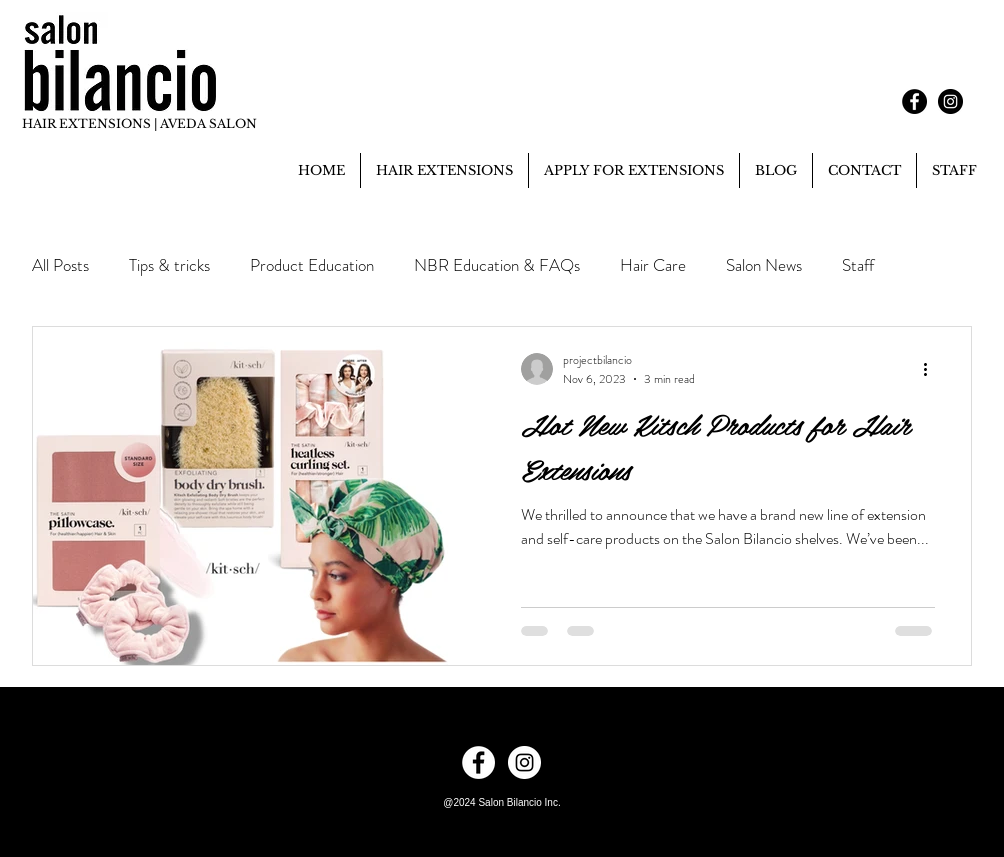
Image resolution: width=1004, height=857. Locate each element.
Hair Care (653, 265)
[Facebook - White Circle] (478, 762)
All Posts (60, 265)
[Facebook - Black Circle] (914, 101)
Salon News (764, 265)
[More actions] (932, 369)
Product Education (312, 265)
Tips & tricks (169, 265)
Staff (858, 265)
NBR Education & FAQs (497, 265)
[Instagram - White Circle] (524, 762)
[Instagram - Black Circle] (950, 101)
